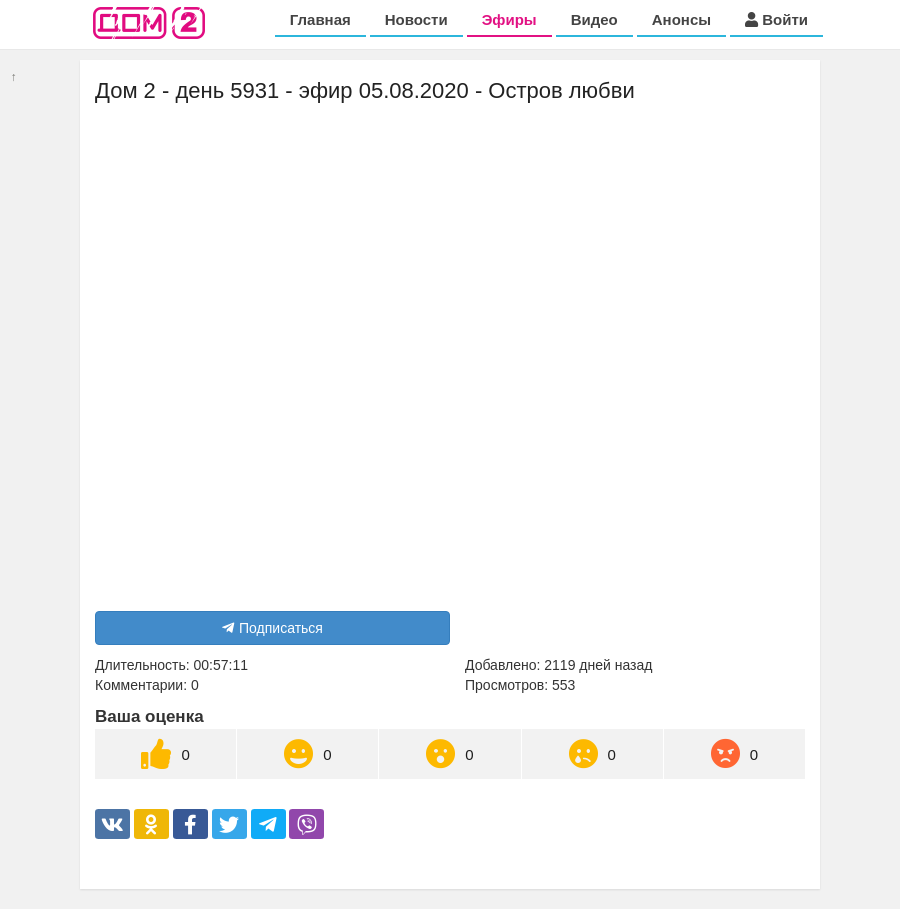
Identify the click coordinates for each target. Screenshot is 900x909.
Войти (776, 19)
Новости (416, 19)
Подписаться (272, 628)
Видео (594, 19)
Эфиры (509, 19)
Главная (320, 19)
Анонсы (681, 19)
